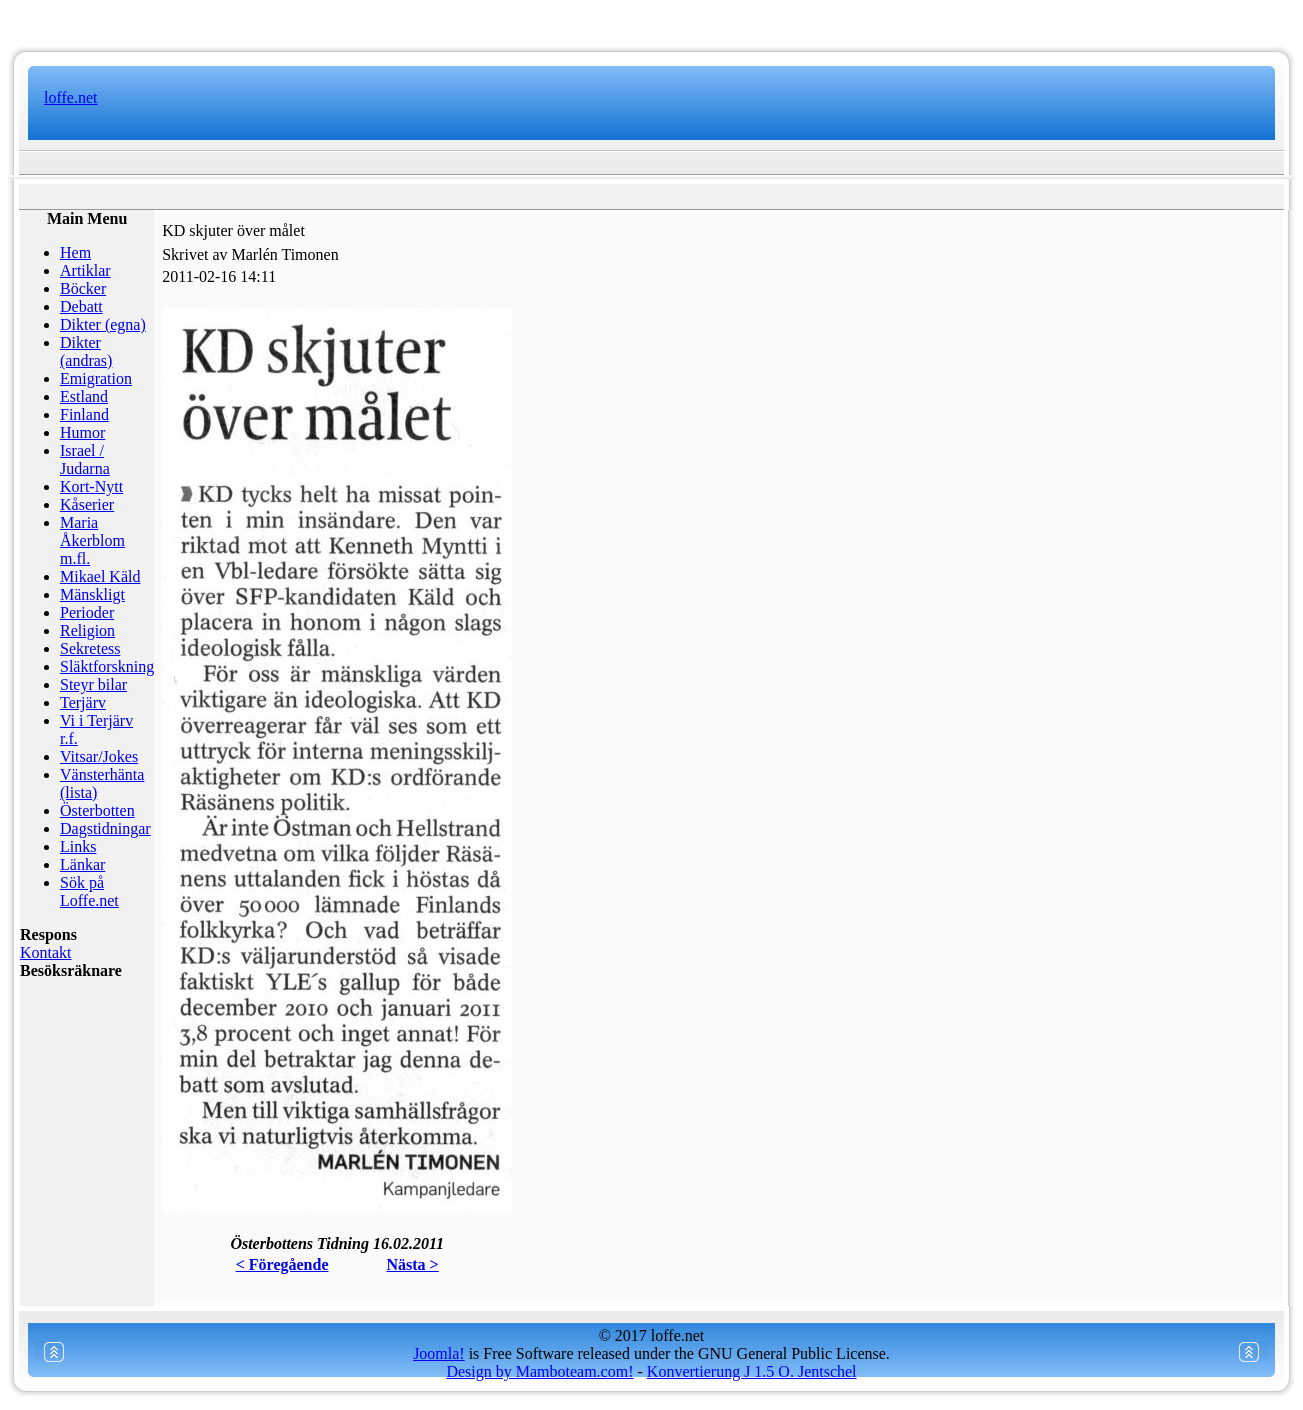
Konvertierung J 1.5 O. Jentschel (752, 1371)
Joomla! (439, 1353)
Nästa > (413, 1264)
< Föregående (282, 1264)
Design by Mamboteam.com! (539, 1371)
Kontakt (46, 952)
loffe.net (70, 97)
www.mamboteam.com (651, 20)
